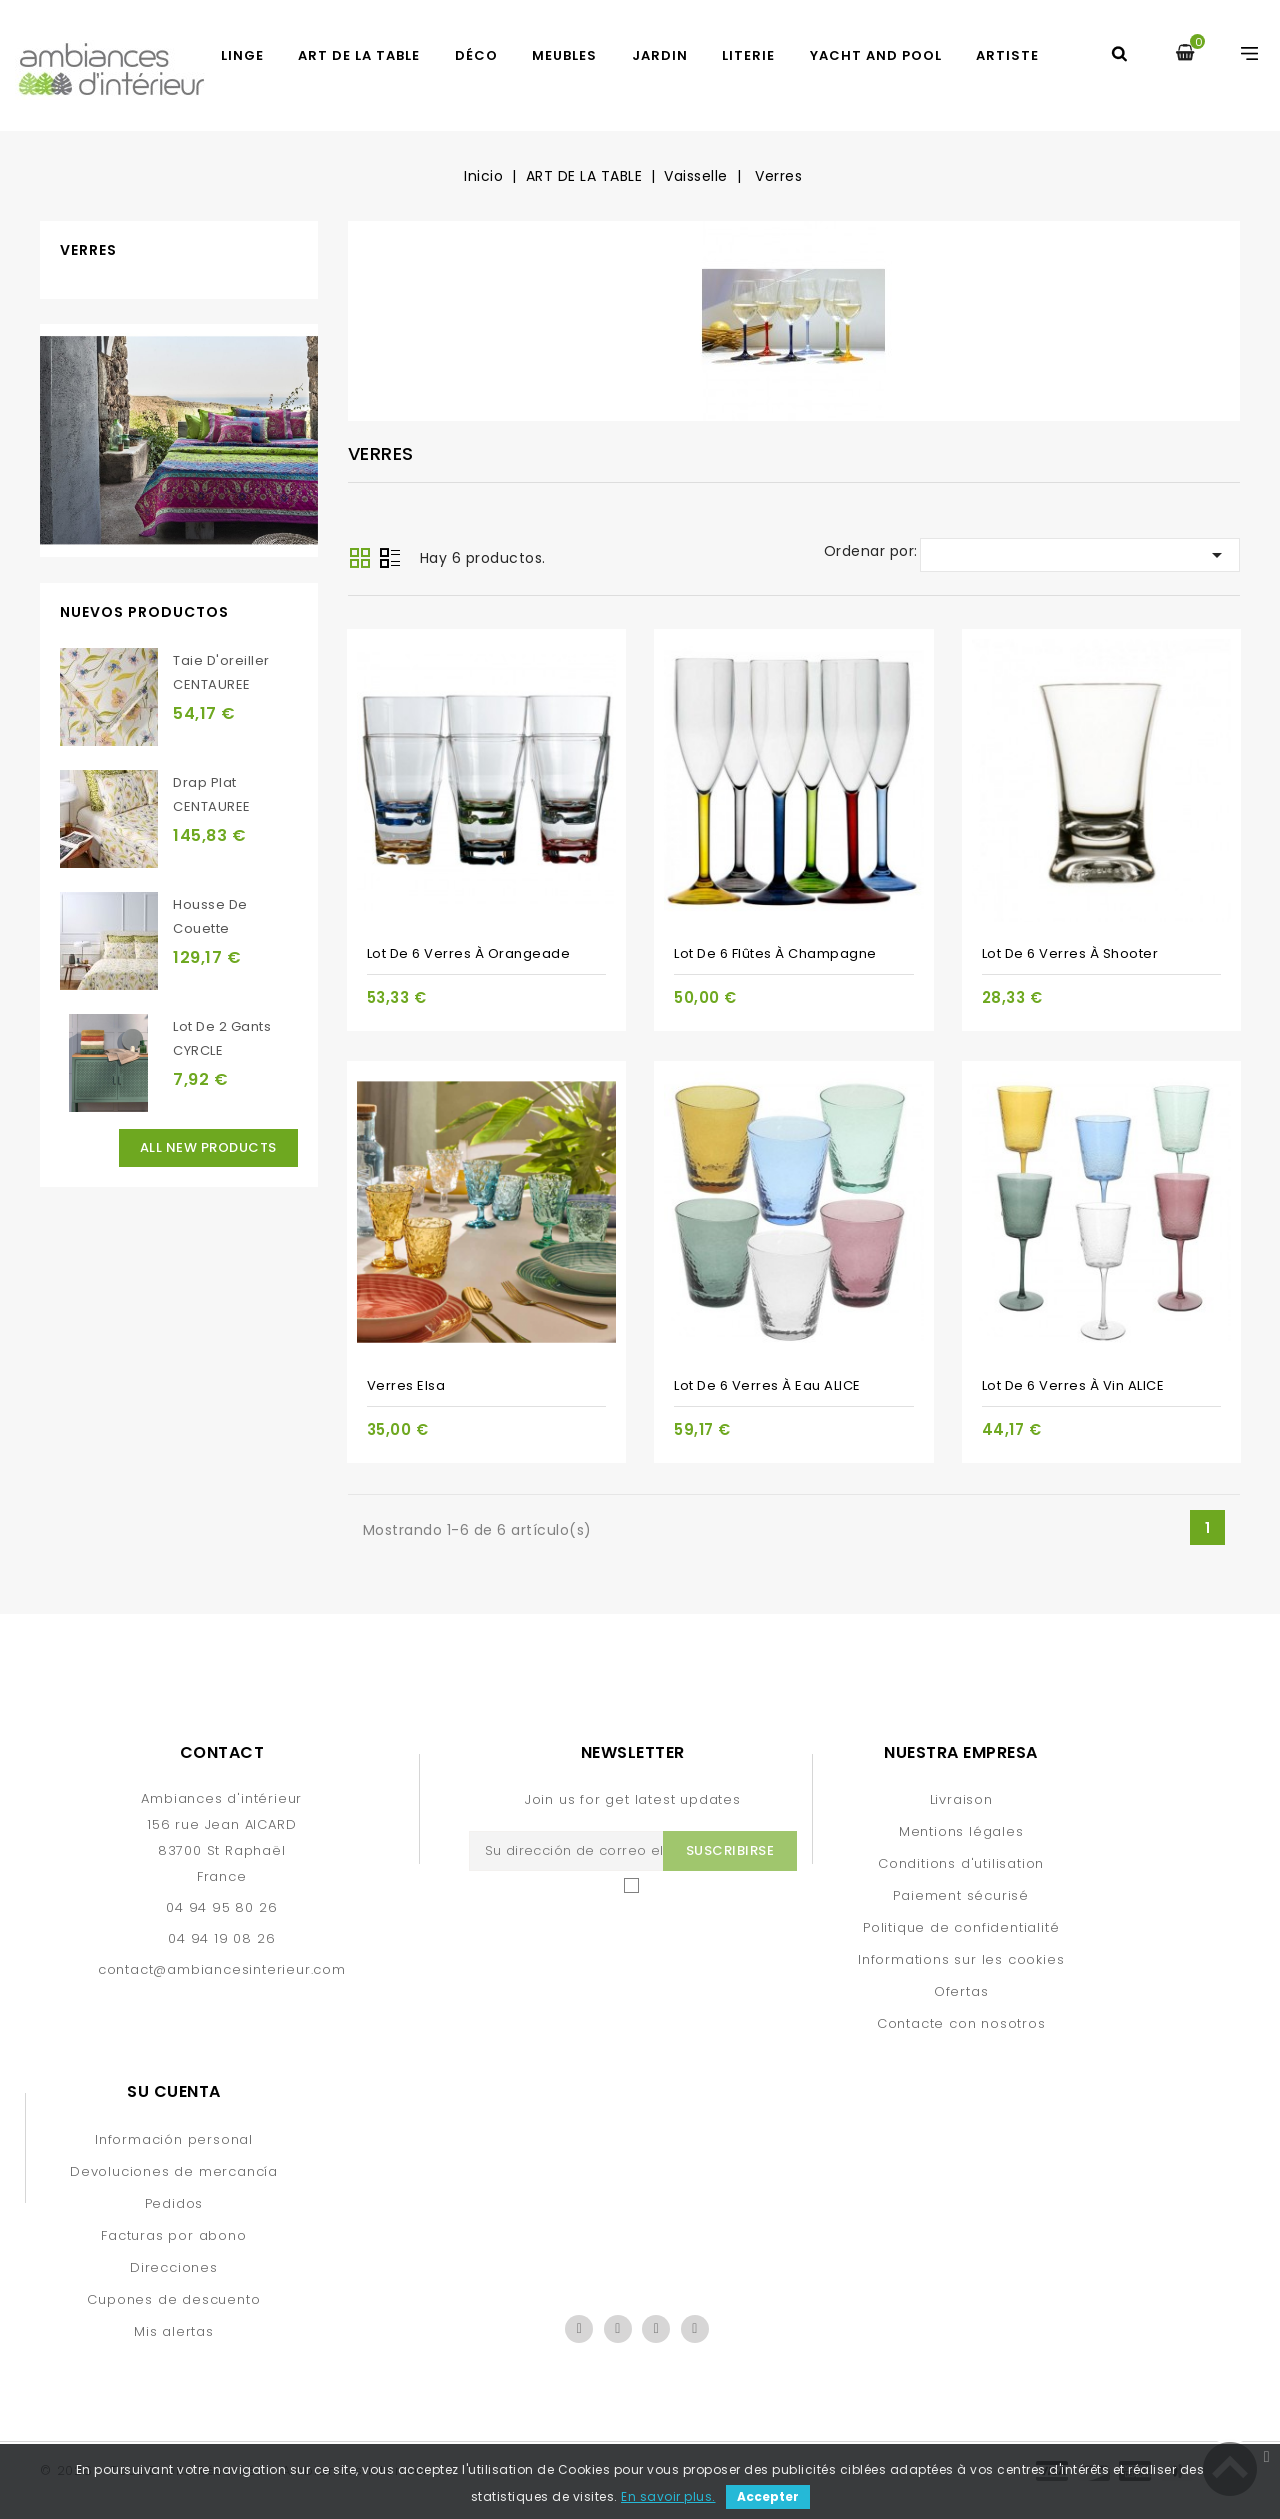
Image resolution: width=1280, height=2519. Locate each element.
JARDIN (660, 55)
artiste (1007, 55)
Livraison (961, 1799)
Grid (360, 558)
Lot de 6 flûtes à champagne (775, 953)
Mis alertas (174, 2331)
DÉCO (476, 55)
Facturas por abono (173, 2235)
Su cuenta (174, 2091)
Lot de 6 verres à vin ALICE (1073, 1385)
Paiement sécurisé (961, 1895)
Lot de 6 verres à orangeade (469, 953)
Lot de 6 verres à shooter (1070, 953)
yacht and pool (876, 55)
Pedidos (174, 2203)
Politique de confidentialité (961, 1927)
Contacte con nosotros (961, 2023)
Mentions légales (961, 1831)
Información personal (174, 2139)
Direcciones (174, 2267)
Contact (222, 1752)
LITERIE (748, 55)
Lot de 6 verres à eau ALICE (767, 1385)
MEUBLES (564, 55)
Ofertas (961, 1991)
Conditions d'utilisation (961, 1863)
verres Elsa (406, 1385)
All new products (208, 1147)
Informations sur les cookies (961, 1959)
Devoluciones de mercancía (174, 2171)
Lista (390, 560)
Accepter (768, 2496)
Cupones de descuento (173, 2299)
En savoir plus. (668, 2496)
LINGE (242, 55)
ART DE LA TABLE (359, 55)
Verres (88, 250)
